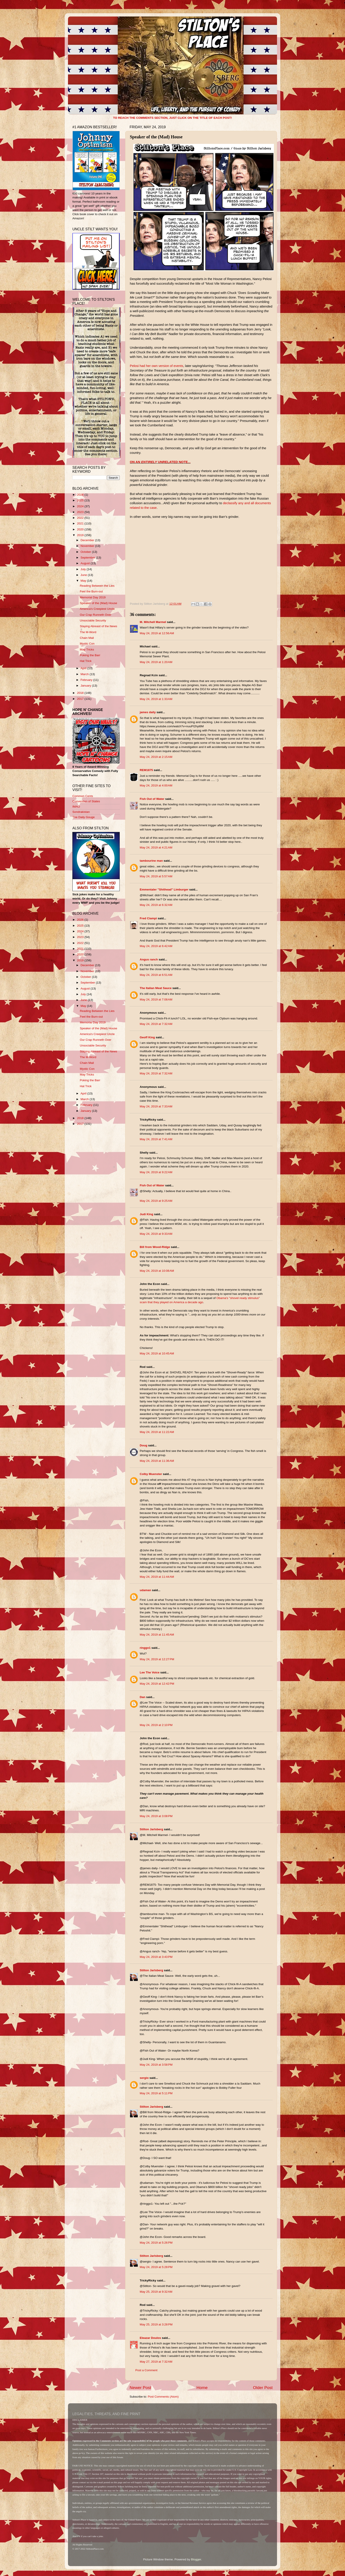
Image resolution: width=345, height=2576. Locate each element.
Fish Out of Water (152, 799)
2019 (80, 535)
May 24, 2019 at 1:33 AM (156, 699)
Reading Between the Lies (97, 585)
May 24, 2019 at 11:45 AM (157, 1634)
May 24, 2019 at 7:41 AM (156, 1139)
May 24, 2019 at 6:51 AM (156, 975)
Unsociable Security (93, 620)
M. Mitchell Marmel (153, 622)
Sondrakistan (81, 811)
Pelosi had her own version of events (156, 366)
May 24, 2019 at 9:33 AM (156, 1233)
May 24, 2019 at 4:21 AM (156, 847)
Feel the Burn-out (91, 591)
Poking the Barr (90, 655)
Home (201, 2387)
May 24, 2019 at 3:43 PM (156, 1957)
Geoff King (147, 1037)
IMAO (76, 806)
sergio (144, 2077)
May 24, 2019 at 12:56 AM (157, 633)
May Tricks (87, 649)
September (88, 557)
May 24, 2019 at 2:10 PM (156, 1725)
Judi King (146, 1214)
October (86, 551)
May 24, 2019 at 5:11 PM (156, 2093)
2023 (80, 512)
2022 (80, 517)
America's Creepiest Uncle (97, 608)
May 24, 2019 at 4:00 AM (156, 785)
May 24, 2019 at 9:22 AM (156, 1172)
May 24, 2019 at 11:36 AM (157, 1460)
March (85, 674)
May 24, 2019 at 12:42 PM (157, 1683)
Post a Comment (146, 2370)
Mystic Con (87, 643)
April (84, 668)
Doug (143, 1445)
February (87, 680)
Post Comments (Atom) (163, 2396)
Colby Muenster (151, 1474)
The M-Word (88, 632)
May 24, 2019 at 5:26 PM (156, 2242)
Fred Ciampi (148, 918)
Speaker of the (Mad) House (98, 603)
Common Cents (82, 796)
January (86, 685)
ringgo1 (145, 1647)
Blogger (196, 2559)
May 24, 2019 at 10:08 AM (157, 1270)
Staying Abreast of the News (98, 626)
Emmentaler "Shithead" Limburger (164, 889)
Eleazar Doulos (150, 2338)
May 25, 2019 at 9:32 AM (156, 2291)
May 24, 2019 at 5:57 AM (156, 876)
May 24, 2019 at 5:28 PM (156, 2267)
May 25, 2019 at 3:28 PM (156, 2324)
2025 (80, 500)
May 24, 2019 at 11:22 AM (157, 1432)
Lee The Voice (150, 1672)
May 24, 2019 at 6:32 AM (156, 905)
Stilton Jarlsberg (151, 1829)
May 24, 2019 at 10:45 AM (157, 1353)
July (84, 569)
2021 (80, 523)
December (88, 540)
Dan (142, 1697)
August (86, 563)
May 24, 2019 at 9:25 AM (156, 1200)
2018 (80, 692)
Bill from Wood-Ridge (155, 1247)
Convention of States (86, 801)
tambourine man (151, 860)
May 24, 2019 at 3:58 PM (156, 2064)
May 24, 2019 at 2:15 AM (156, 757)
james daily (148, 712)
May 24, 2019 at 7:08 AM (156, 999)
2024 (80, 506)
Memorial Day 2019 (93, 597)
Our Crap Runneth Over (95, 614)
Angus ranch (149, 959)
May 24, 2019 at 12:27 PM (157, 1659)
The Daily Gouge (83, 817)
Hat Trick (86, 661)
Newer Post (140, 2387)
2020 (80, 529)
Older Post (263, 2387)
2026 (80, 494)
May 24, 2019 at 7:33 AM (156, 1106)
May (84, 580)
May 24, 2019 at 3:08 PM (156, 1816)
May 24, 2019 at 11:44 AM (157, 1576)
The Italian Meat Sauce (156, 988)
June (84, 575)
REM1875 (146, 770)
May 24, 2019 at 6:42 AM (156, 946)
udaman (145, 1590)
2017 (80, 698)
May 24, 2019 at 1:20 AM (156, 662)
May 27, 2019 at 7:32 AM (156, 2361)
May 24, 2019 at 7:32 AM (156, 1024)
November (88, 546)
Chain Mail (87, 637)
